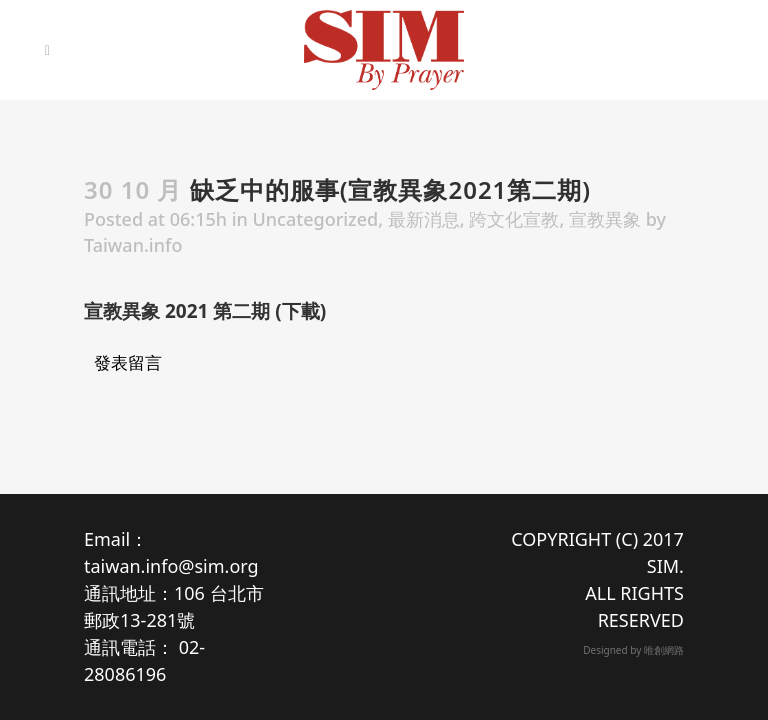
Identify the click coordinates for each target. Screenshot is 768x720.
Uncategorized (316, 219)
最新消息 (424, 219)
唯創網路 (664, 650)
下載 (301, 311)
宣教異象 (605, 219)
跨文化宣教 (514, 219)
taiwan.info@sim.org (171, 566)
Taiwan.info (133, 245)
